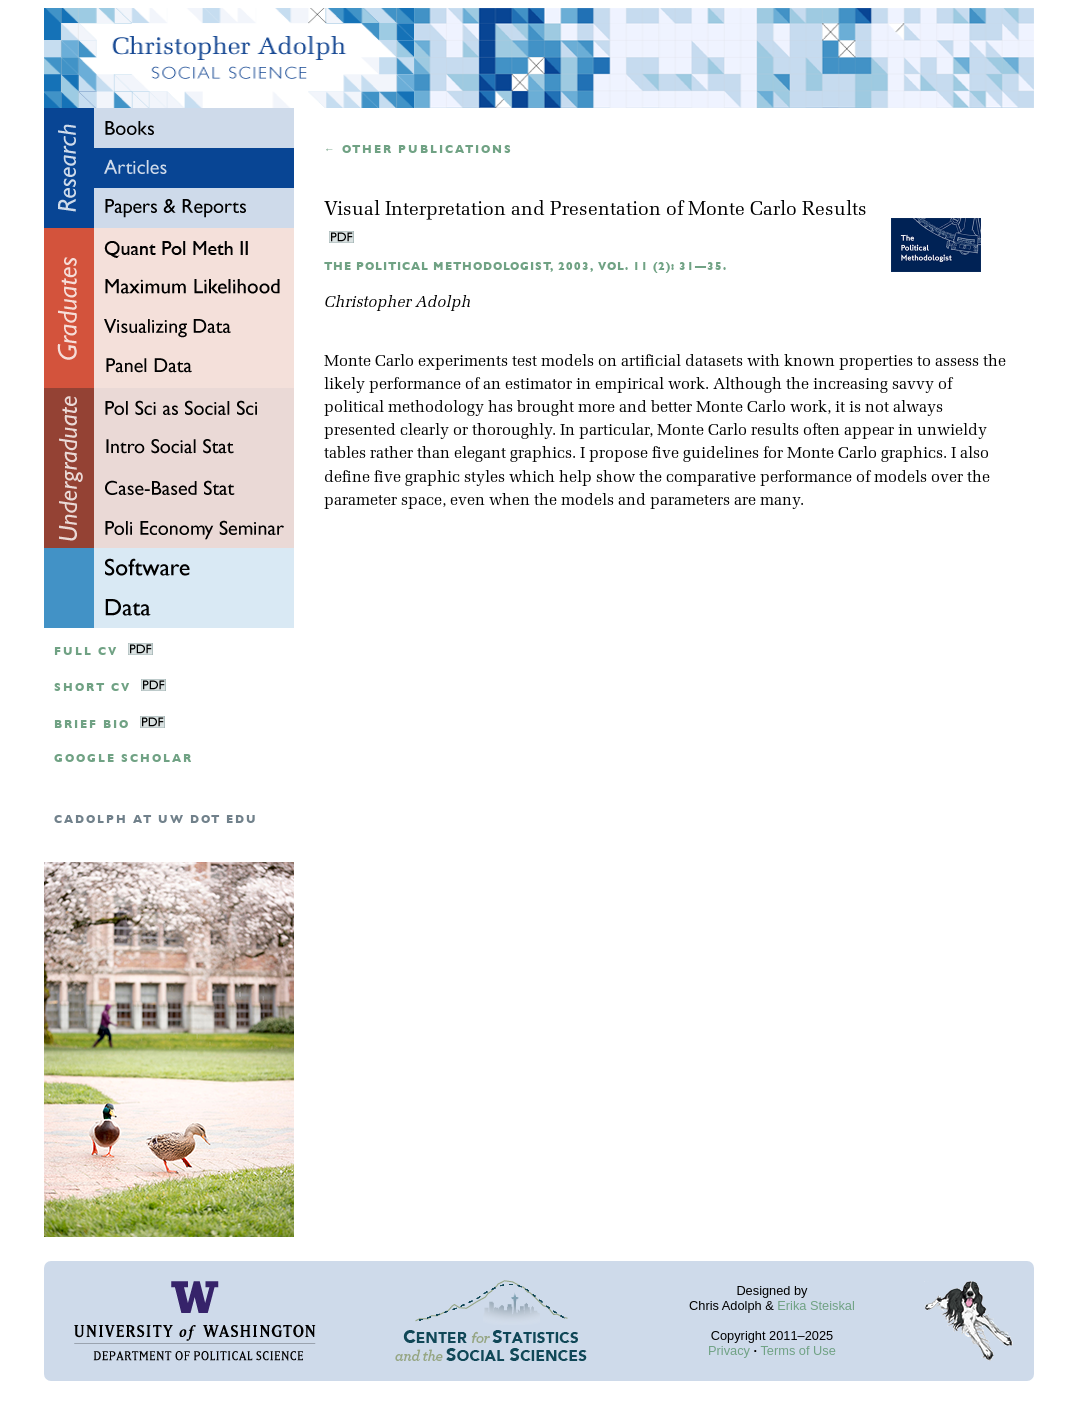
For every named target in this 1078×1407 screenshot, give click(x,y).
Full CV (86, 651)
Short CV (92, 687)
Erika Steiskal (816, 1305)
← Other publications (418, 149)
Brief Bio (92, 724)
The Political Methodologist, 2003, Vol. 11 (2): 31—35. (525, 266)
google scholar (123, 758)
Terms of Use (797, 1350)
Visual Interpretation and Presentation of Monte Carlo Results (595, 210)
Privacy (729, 1350)
